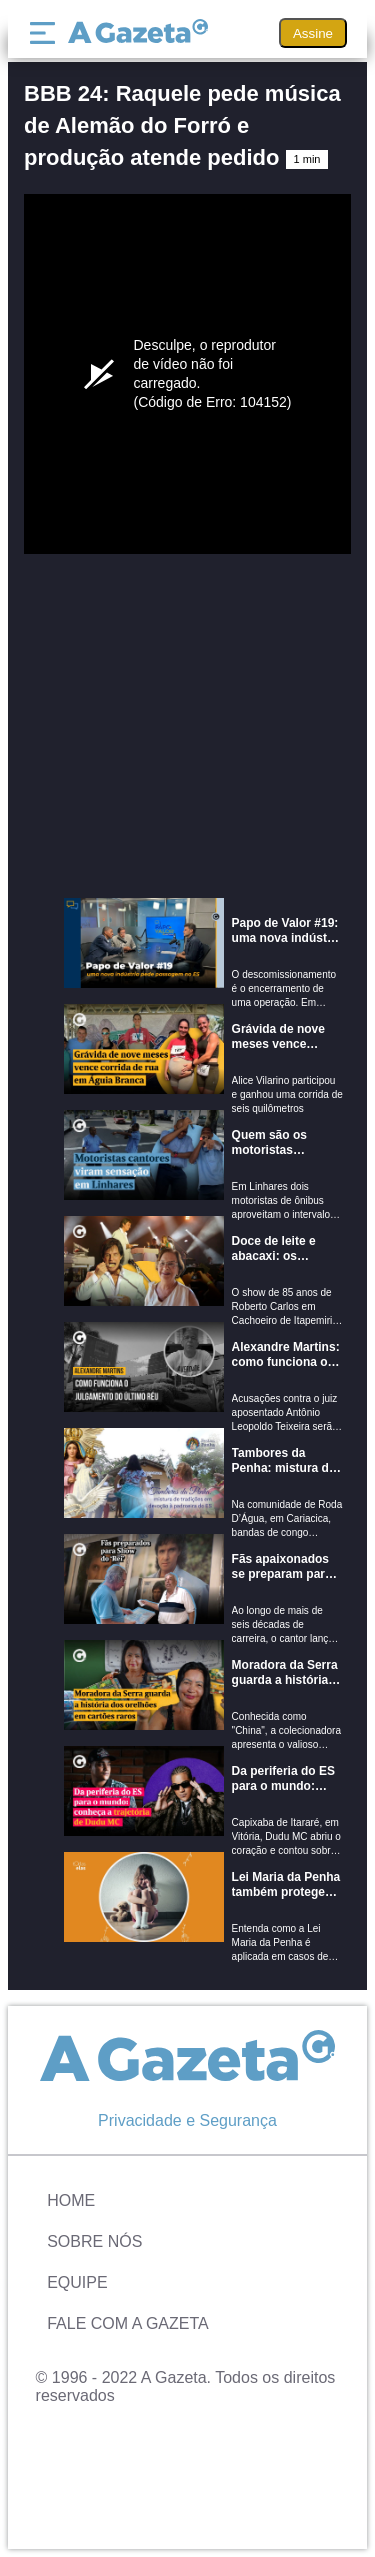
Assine (313, 33)
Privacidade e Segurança (187, 2120)
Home (71, 2200)
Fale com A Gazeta (128, 2323)
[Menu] (47, 33)
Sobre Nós (94, 2241)
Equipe (77, 2282)
